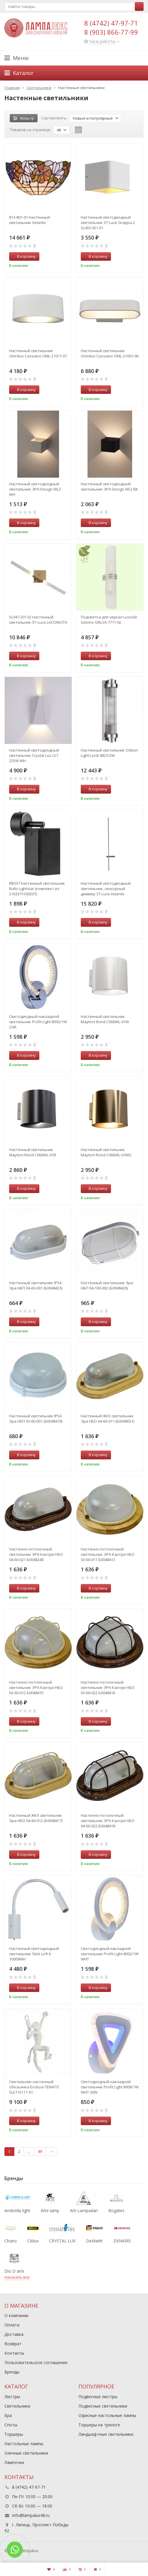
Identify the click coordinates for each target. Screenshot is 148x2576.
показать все (17, 2277)
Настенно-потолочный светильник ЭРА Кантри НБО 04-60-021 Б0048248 (36, 1554)
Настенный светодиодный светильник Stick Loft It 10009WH (34, 1954)
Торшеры (13, 2434)
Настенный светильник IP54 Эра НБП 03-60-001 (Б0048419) (35, 1418)
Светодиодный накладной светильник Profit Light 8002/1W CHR (38, 1022)
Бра (8, 2415)
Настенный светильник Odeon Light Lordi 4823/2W (109, 752)
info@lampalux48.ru (31, 2515)
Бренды (11, 2372)
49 (40, 2151)
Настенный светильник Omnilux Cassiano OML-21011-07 (38, 353)
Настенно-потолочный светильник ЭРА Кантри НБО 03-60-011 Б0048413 (107, 1554)
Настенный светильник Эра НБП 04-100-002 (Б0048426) (107, 1285)
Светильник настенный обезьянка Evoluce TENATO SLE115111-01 (34, 2087)
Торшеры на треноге (99, 2425)
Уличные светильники (26, 2453)
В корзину (23, 256)
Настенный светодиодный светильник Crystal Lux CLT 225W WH (34, 755)
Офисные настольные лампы (107, 2415)
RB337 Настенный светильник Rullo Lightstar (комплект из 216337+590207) (37, 888)
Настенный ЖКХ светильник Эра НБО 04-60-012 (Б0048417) (36, 1818)
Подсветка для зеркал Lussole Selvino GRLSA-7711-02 (109, 619)
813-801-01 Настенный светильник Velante (29, 220)
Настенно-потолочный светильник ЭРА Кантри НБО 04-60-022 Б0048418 (107, 1821)
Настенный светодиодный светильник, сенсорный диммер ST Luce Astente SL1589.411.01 (106, 888)
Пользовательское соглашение (36, 2362)
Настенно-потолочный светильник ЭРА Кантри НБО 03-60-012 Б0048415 (36, 1687)
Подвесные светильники (102, 2406)
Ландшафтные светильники (105, 2434)
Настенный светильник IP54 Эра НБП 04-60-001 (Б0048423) (35, 1285)
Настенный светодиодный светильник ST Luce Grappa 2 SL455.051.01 (108, 222)
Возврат (12, 2343)
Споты (10, 2425)
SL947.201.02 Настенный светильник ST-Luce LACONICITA (38, 619)
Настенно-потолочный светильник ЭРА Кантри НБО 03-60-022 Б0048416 (107, 1687)
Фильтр (23, 118)
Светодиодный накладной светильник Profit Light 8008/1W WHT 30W (110, 2087)
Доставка (13, 2334)
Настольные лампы (23, 2443)
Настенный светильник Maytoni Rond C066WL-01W (105, 1019)
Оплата (11, 2325)
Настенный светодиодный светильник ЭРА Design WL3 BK (109, 486)
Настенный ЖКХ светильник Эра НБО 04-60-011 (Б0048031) (107, 1418)
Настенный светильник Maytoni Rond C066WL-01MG (106, 1152)
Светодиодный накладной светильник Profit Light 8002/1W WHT (110, 1954)
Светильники (17, 2406)
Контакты (14, 2353)
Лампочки (14, 2462)
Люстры (12, 2396)
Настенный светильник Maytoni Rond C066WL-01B (32, 1152)
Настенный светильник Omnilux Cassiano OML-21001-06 (110, 353)
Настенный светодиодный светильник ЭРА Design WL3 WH (35, 489)
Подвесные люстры (97, 2396)
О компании (16, 2315)
